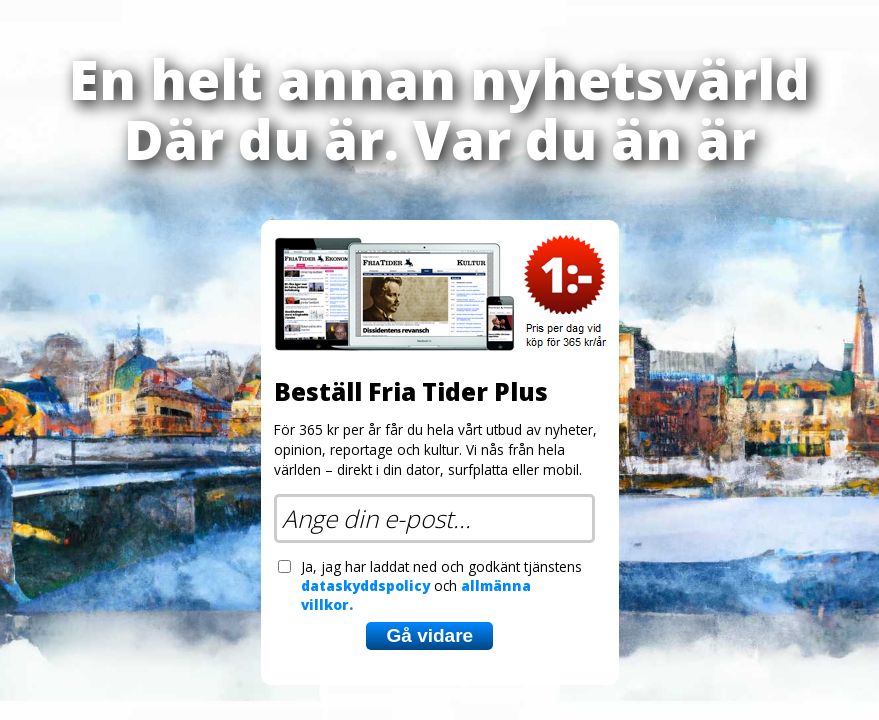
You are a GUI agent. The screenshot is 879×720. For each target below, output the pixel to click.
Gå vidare (429, 635)
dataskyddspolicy (365, 585)
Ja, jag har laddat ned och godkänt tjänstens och (441, 585)
